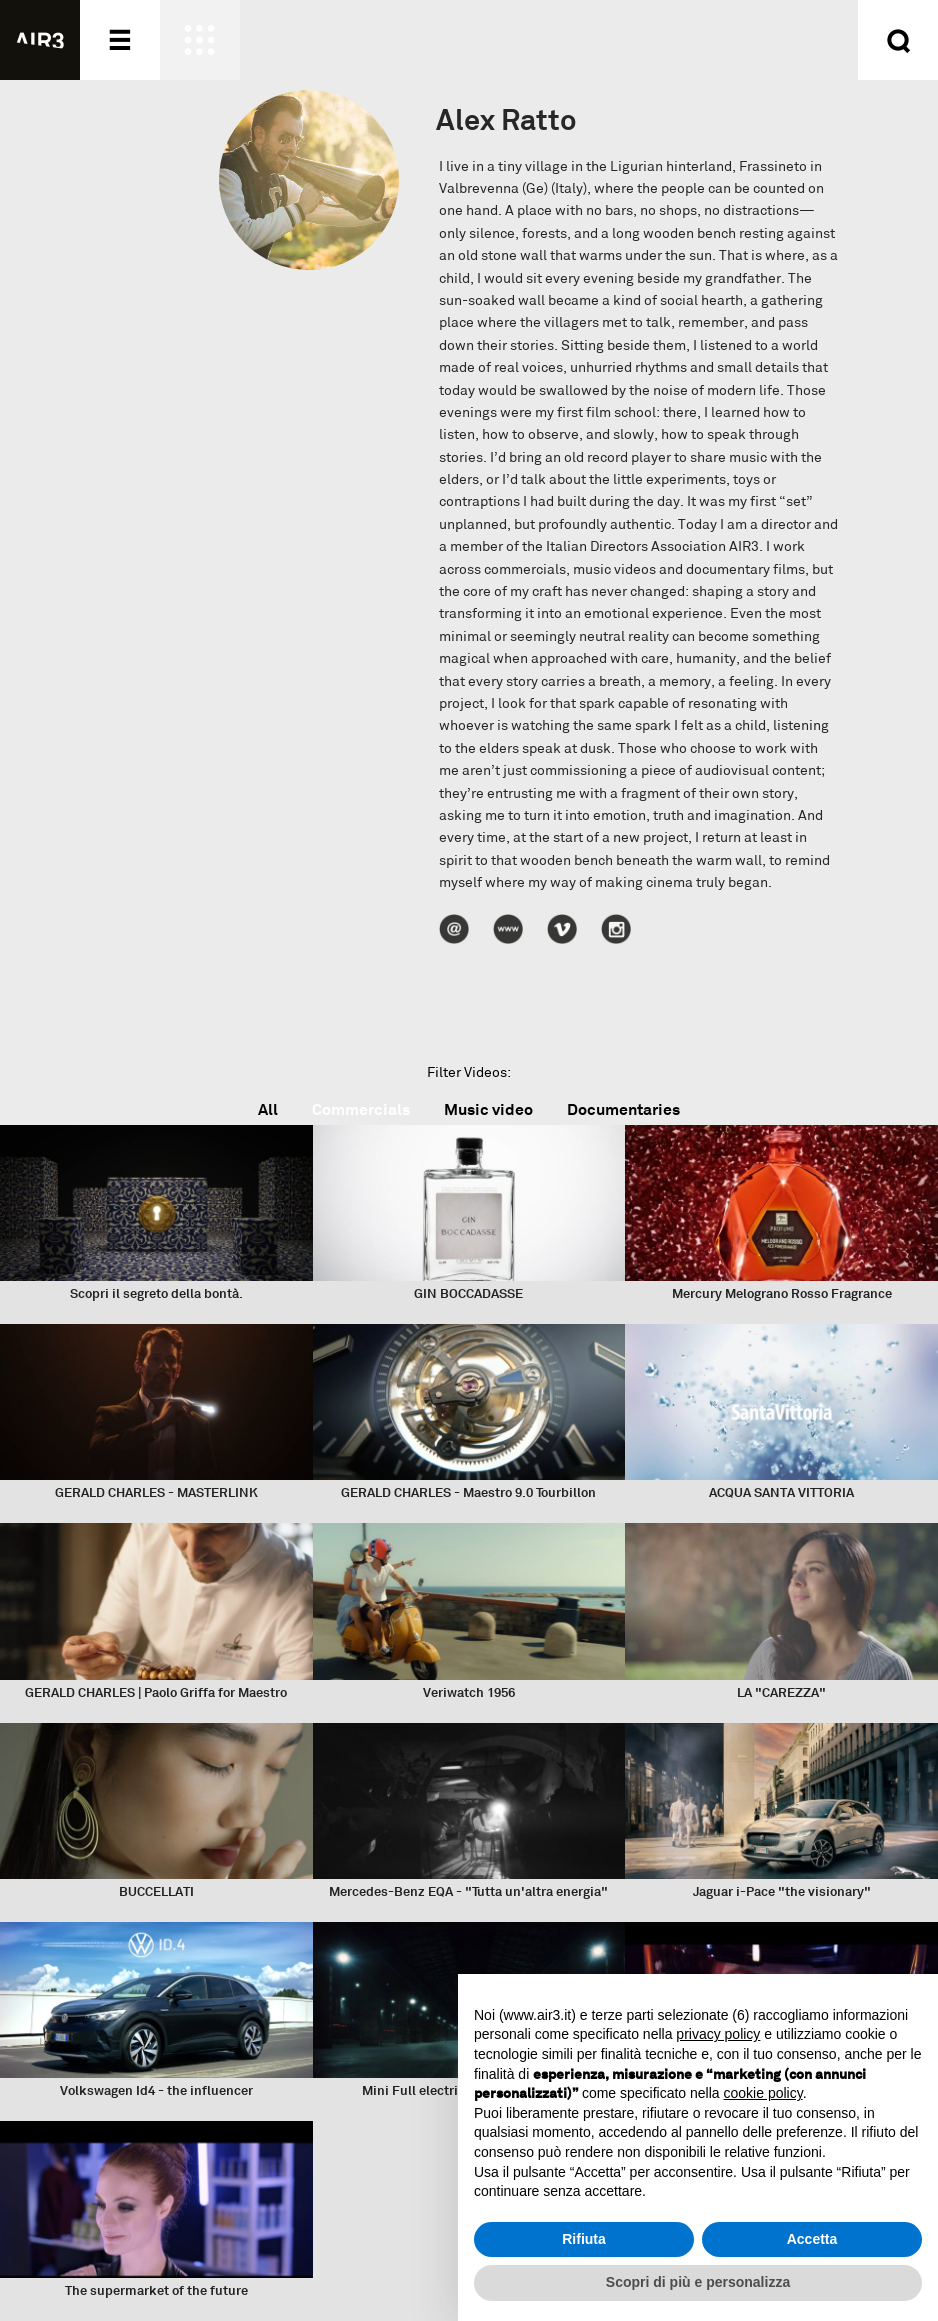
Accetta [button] (812, 2239)
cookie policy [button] (763, 2093)
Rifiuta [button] (584, 2239)
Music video (488, 1109)
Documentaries (623, 1109)
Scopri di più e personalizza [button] (698, 2282)
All (268, 1109)
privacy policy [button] (718, 2034)
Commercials (361, 1109)
